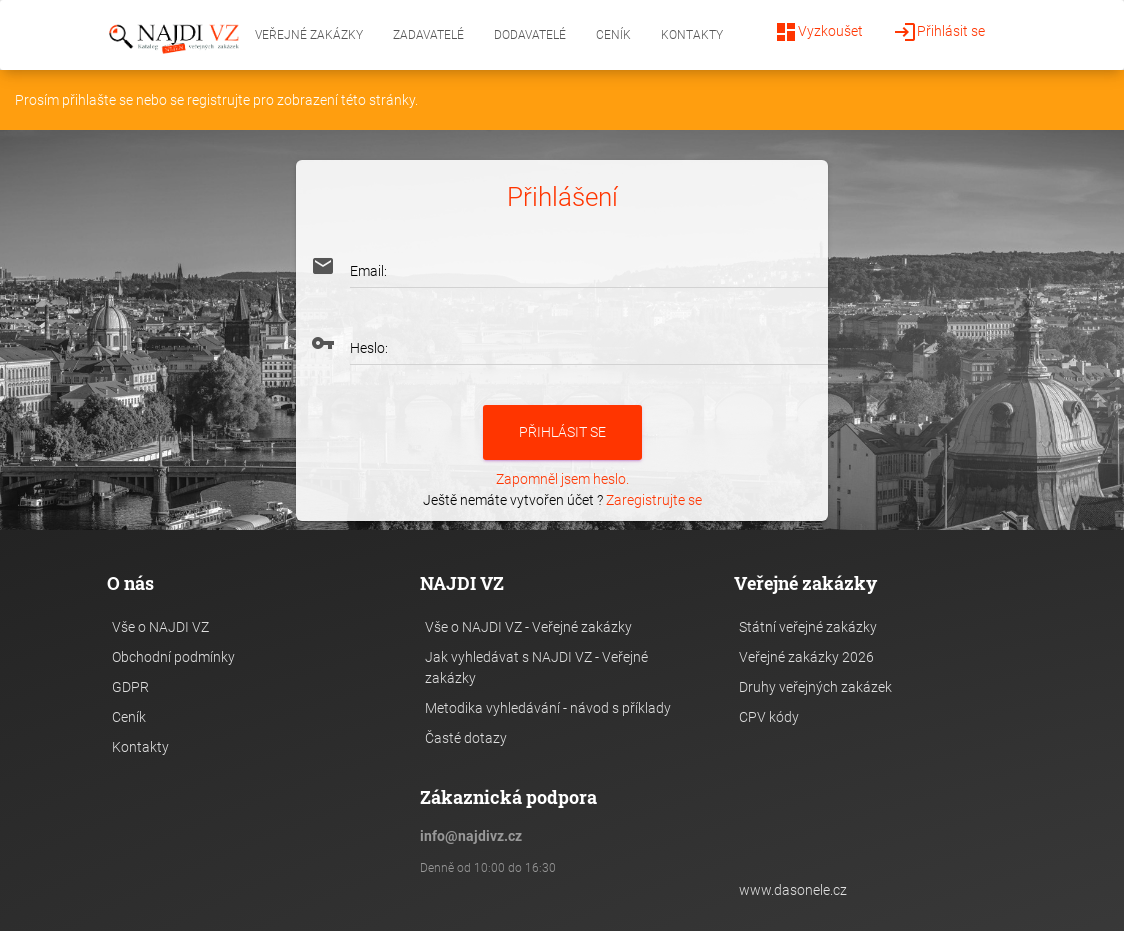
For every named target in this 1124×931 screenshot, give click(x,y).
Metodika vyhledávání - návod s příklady (548, 708)
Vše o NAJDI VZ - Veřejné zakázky (528, 627)
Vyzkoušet (818, 32)
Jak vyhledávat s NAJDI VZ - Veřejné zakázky (536, 667)
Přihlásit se (939, 32)
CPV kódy (769, 717)
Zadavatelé (428, 35)
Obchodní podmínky (173, 657)
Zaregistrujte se (654, 500)
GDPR (130, 687)
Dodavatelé (530, 35)
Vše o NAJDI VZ (160, 627)
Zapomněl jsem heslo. (562, 479)
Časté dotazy (466, 738)
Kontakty (692, 35)
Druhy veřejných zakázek (815, 687)
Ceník (613, 35)
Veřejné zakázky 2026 (806, 657)
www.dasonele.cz (793, 890)
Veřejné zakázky (309, 35)
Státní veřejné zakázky (808, 627)
